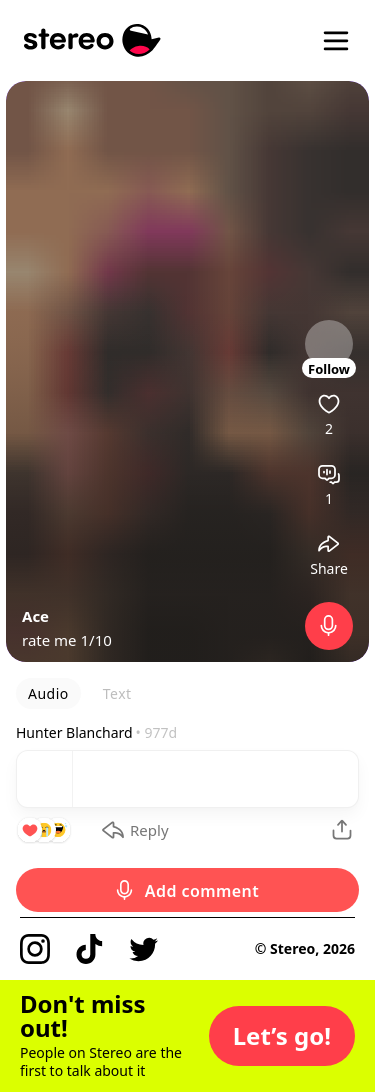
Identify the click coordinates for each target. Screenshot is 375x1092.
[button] (282, 1036)
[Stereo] (92, 40)
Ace (35, 616)
